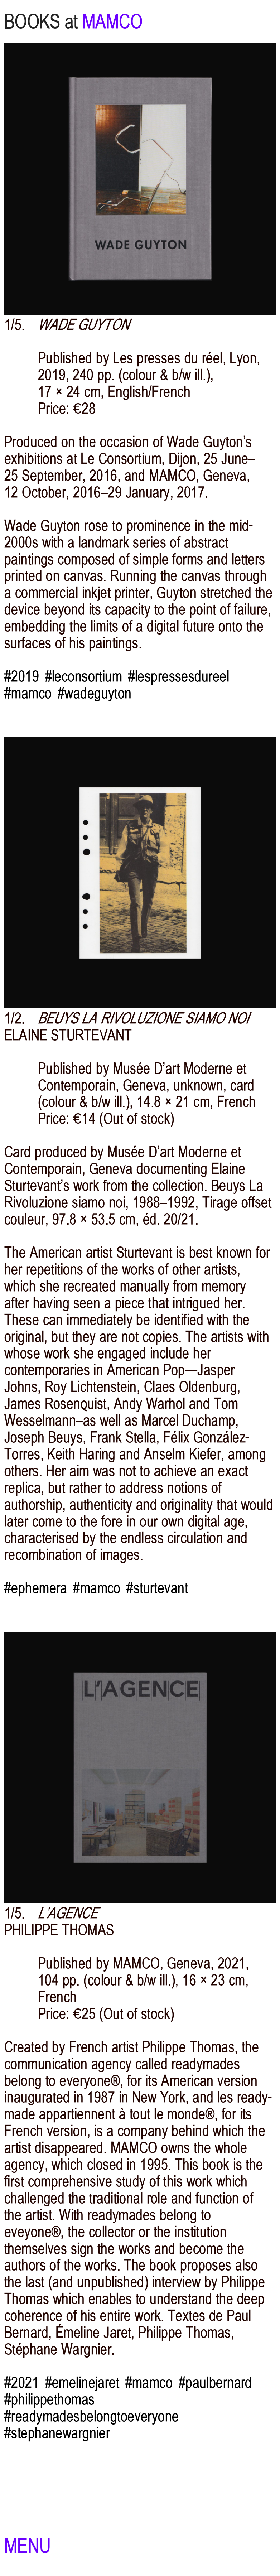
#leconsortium (83, 676)
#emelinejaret (82, 2383)
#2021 (21, 2383)
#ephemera (35, 1588)
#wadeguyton (95, 693)
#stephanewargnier (57, 2433)
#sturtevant (157, 1588)
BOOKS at (41, 21)
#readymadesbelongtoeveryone (91, 2416)
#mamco (28, 693)
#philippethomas (49, 2399)
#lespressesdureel (178, 676)
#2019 (21, 676)
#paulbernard (215, 2383)
